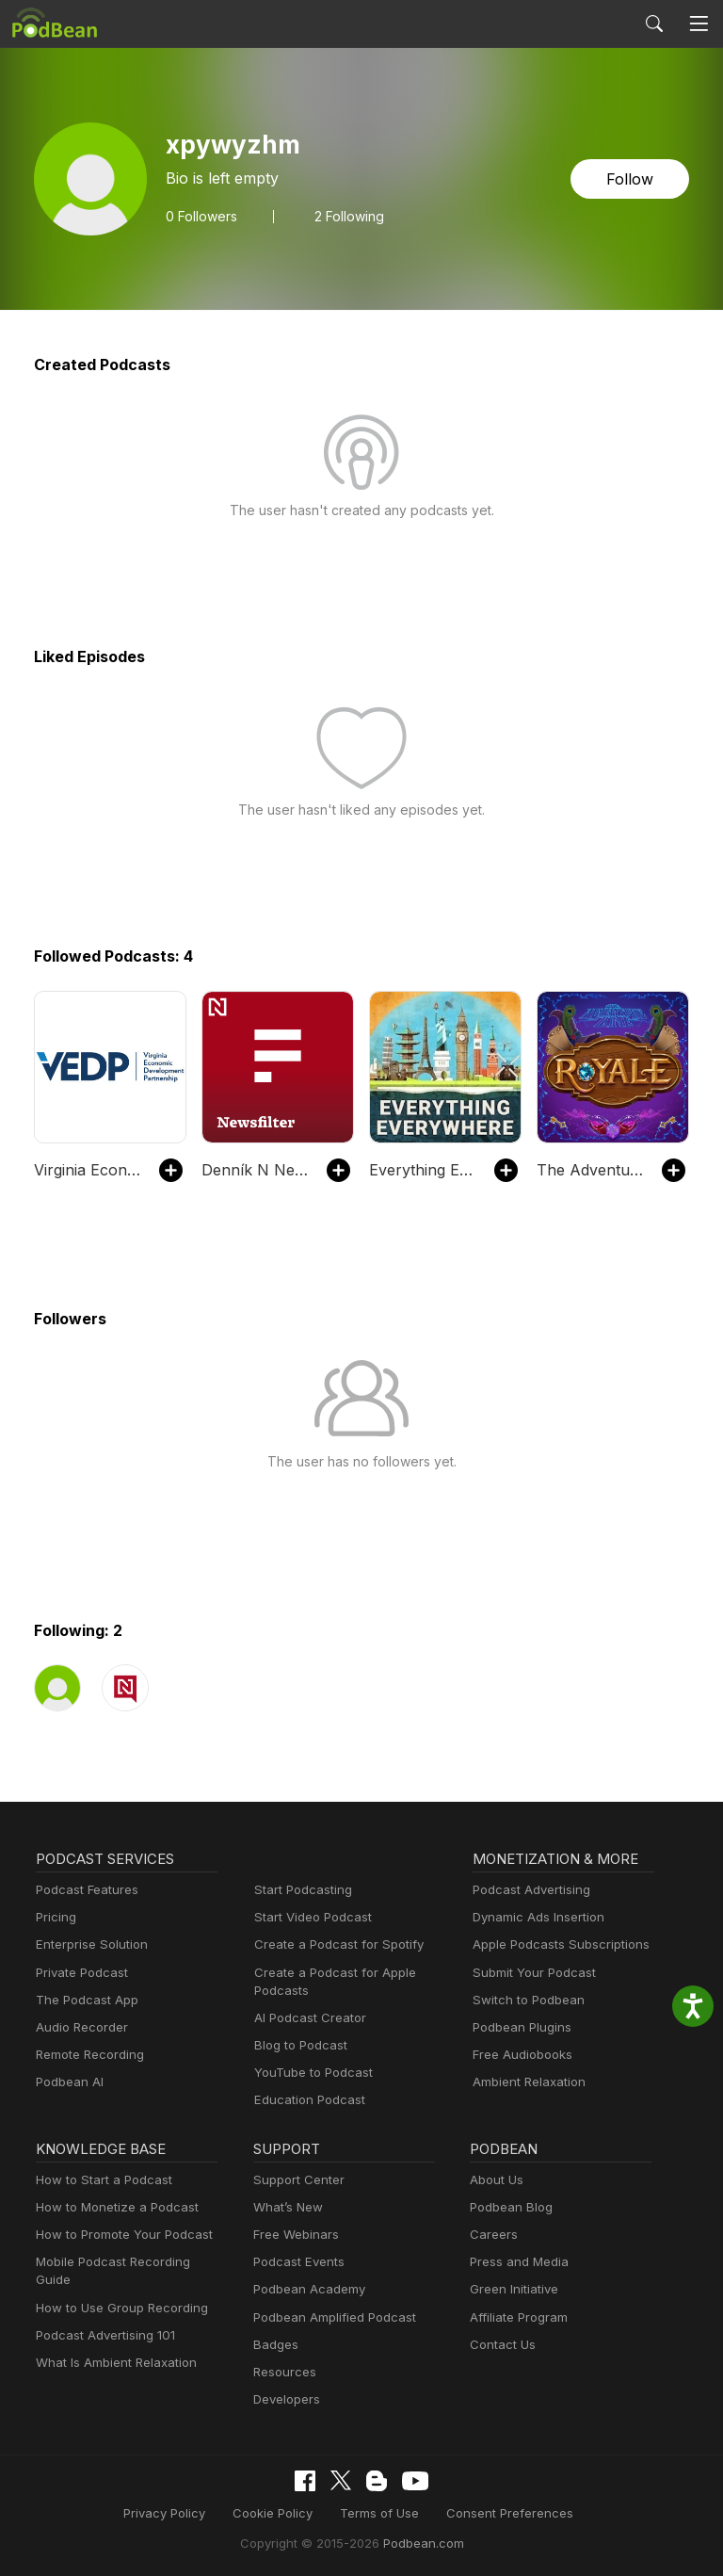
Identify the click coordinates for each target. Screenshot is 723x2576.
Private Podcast (79, 1973)
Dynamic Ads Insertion (534, 1917)
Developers (284, 2399)
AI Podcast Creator (306, 2018)
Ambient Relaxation (526, 2082)
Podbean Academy (305, 2289)
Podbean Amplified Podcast (329, 2317)
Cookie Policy (280, 2512)
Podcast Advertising (527, 1890)
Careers (492, 2235)
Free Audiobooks (519, 2055)
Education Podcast (306, 2100)
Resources (283, 2372)
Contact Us (500, 2345)
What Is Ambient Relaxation (112, 2345)
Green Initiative (512, 2289)
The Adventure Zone (590, 1169)
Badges (274, 2345)
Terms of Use (380, 2512)
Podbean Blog (509, 2207)
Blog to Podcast (297, 2045)
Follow (631, 178)
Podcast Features (84, 1890)
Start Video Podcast (308, 1917)
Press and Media (516, 2262)
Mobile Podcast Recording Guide (126, 2262)
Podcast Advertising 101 (102, 2317)
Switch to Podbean (524, 2000)
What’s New (286, 2207)
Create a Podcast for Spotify (332, 1944)
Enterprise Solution (88, 1944)
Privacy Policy (177, 2512)
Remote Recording (87, 2055)
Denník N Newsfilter (254, 1169)
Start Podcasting (299, 1890)
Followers (199, 215)
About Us (495, 2180)
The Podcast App (83, 2000)
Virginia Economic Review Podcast (87, 1169)
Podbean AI (68, 2082)
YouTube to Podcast (309, 2073)
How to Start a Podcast (99, 2180)
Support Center (295, 2180)
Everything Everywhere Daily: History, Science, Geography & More (422, 1169)
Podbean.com (417, 2542)
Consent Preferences (499, 2512)
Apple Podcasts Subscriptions (554, 1944)
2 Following (343, 215)
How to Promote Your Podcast (118, 2235)
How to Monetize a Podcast (111, 2207)
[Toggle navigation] (698, 23)
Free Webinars (293, 2235)
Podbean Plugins (520, 2027)
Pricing (54, 1917)
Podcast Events (296, 2262)
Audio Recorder (79, 2027)
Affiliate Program (515, 2317)
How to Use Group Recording (117, 2289)
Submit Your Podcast (530, 1973)
